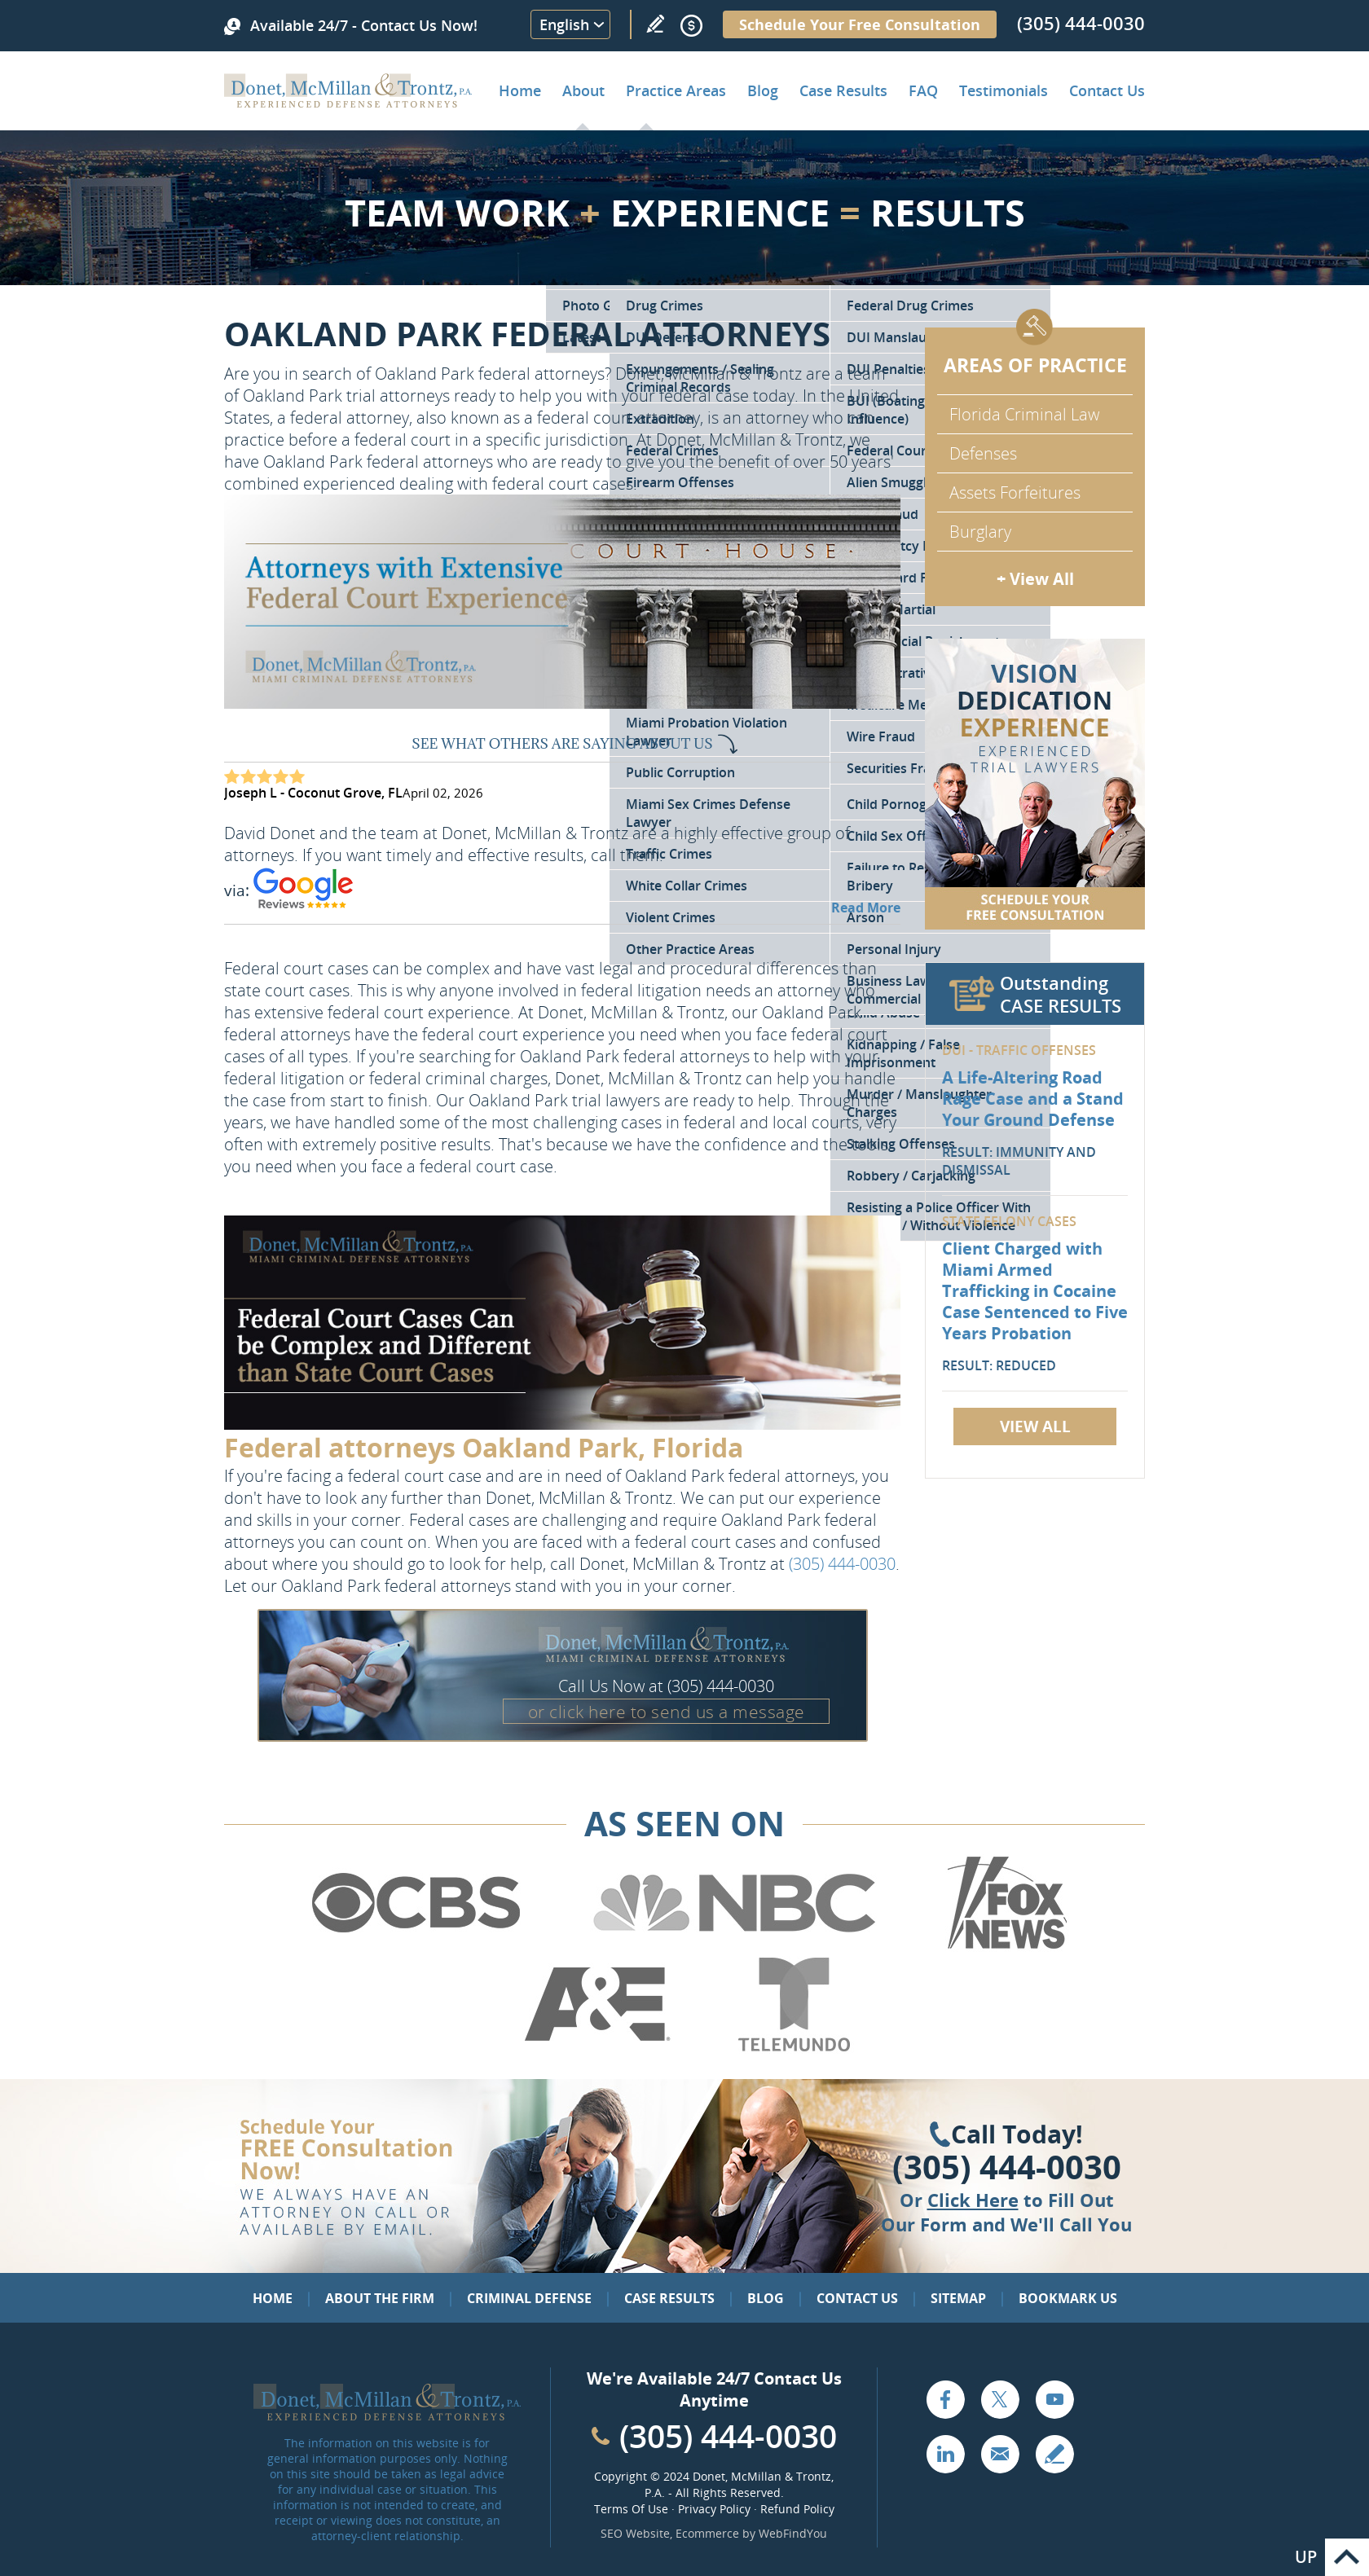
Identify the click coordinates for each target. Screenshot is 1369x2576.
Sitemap (958, 2298)
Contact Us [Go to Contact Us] (857, 2298)
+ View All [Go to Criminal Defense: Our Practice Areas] (1035, 579)
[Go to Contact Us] (1035, 784)
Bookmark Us (1068, 2298)
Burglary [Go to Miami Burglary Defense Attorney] (980, 532)
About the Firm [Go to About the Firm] (379, 2298)
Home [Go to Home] (520, 90)
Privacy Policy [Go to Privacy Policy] (714, 2509)
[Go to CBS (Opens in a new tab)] (414, 1946)
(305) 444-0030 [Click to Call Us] (1006, 2167)
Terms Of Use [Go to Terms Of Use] (631, 2509)
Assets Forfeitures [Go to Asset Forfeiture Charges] (1015, 492)
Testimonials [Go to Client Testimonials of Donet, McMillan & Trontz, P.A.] (1003, 90)
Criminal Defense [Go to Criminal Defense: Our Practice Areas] (529, 2298)
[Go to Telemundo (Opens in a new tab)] (793, 2048)
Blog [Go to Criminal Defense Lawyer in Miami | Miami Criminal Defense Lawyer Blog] (762, 90)
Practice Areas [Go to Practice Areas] (676, 90)
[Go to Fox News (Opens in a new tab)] (1005, 1946)
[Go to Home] (348, 102)
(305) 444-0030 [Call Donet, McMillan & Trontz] (1081, 23)
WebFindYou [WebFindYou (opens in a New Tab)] (793, 2533)
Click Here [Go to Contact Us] (973, 2199)
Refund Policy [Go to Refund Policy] (797, 2509)
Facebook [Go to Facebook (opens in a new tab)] (945, 2399)
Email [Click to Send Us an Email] (999, 2453)
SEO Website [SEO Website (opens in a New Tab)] (635, 2533)
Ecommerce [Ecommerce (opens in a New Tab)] (707, 2533)
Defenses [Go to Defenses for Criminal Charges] (983, 453)
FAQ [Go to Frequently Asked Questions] (923, 90)
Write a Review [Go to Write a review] (655, 24)
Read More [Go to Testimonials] (865, 908)
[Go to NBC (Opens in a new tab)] (734, 1946)
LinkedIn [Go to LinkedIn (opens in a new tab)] (945, 2453)
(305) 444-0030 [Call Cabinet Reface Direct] (728, 2435)
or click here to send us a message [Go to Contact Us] (666, 1711)
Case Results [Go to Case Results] (843, 90)
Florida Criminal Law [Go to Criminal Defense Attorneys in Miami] (1024, 414)
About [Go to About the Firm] (583, 90)
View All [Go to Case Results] (1035, 1426)
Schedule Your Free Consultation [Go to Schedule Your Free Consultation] (859, 24)
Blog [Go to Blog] (765, 2298)
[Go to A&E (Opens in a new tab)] (597, 2048)
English (564, 24)
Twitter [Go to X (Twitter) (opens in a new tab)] (999, 2399)
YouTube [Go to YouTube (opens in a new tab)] (1054, 2399)
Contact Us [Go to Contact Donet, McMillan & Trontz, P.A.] (1107, 90)
